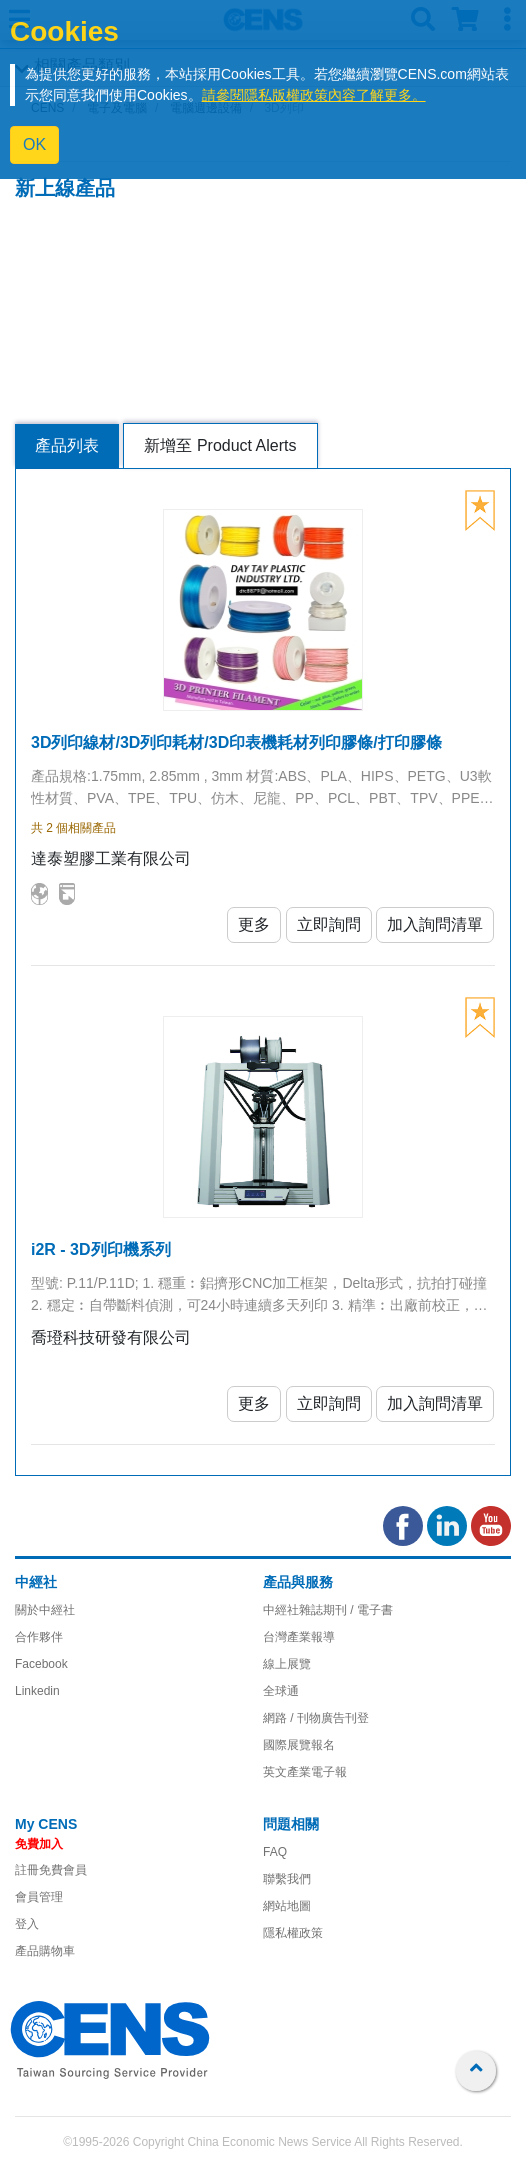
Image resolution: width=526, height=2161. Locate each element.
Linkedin (37, 1691)
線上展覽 (287, 1664)
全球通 (281, 1691)
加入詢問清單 (435, 924)
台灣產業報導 (299, 1637)
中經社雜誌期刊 (305, 1610)
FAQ (275, 1852)
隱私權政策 (293, 1933)
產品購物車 (45, 1951)
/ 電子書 (370, 1610)
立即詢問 (329, 924)
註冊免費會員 (51, 1870)
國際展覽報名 (299, 1745)
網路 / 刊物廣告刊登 (316, 1718)
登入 (27, 1924)
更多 (254, 924)
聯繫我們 (287, 1879)
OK (34, 144)
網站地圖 (287, 1906)
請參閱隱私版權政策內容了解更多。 (314, 95)
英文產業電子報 (305, 1772)
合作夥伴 (39, 1637)
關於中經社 (45, 1610)
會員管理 (39, 1897)
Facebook (41, 1664)
